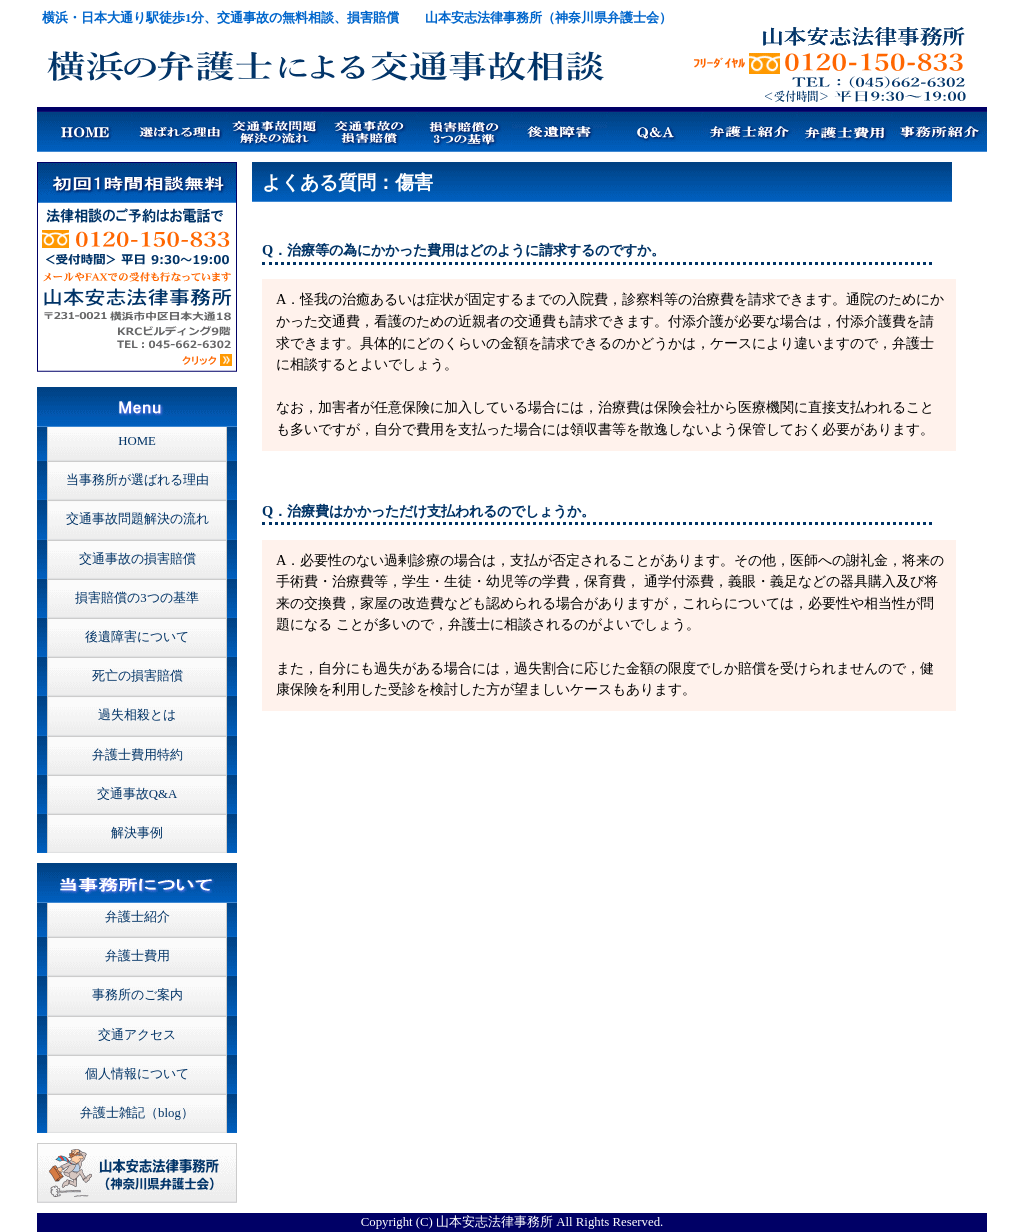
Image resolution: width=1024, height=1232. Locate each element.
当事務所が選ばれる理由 (137, 480)
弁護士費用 (137, 956)
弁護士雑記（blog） (137, 1113)
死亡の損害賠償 (137, 676)
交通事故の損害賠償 (137, 559)
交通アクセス (137, 1035)
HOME (137, 441)
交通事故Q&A (137, 794)
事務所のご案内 (137, 995)
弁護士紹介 (137, 917)
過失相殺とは (137, 715)
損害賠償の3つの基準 (136, 598)
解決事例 (137, 833)
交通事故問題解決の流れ (137, 519)
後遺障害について (137, 637)
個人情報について (137, 1074)
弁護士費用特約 (137, 755)
